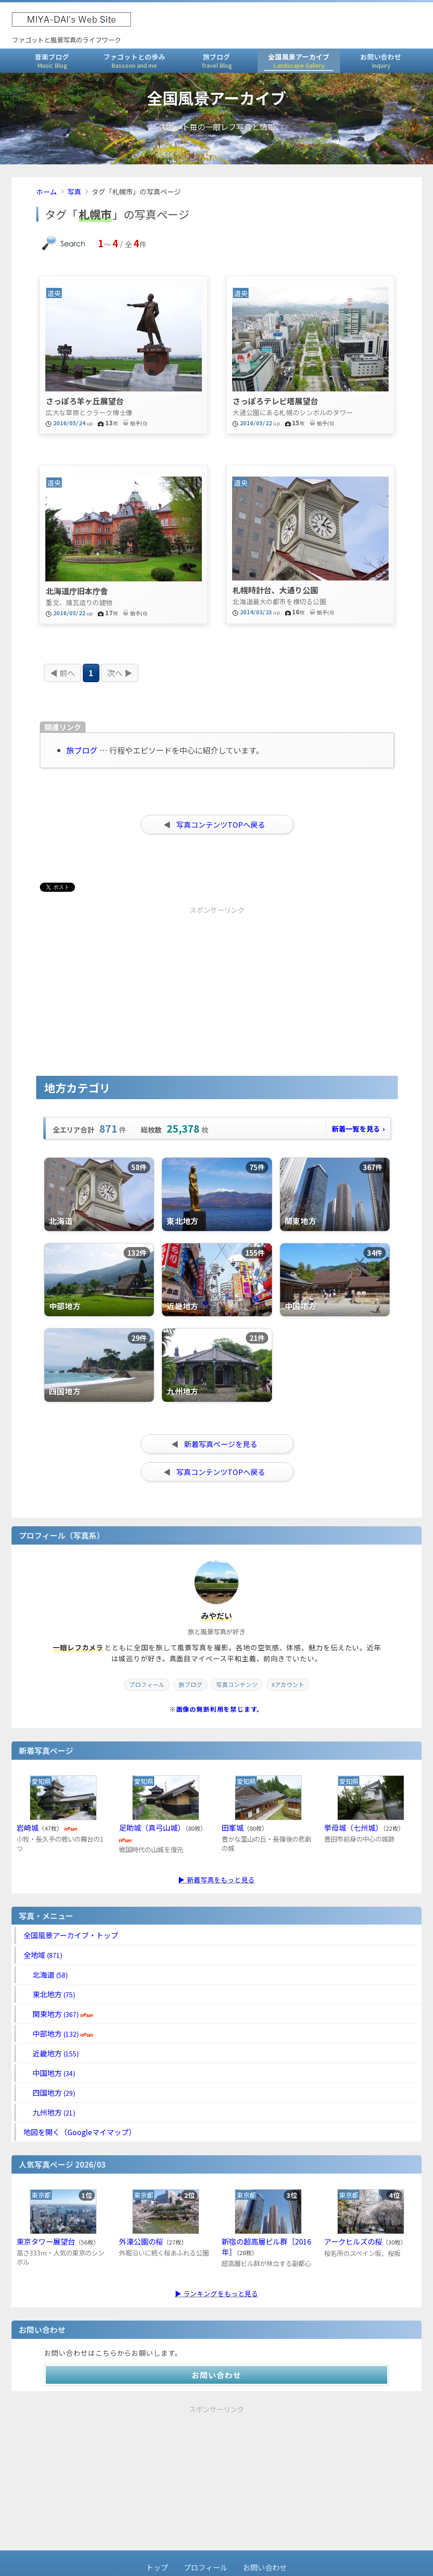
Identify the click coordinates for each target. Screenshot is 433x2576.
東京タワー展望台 (45, 2241)
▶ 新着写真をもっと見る (216, 1879)
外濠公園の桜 (141, 2241)
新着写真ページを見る (220, 1443)
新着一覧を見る (358, 1128)
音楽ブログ (52, 61)
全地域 (42, 1954)
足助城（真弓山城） (152, 1827)
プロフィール (147, 1684)
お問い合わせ (381, 61)
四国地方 (49, 2092)
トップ (157, 2567)
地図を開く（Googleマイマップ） (79, 2131)
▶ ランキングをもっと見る (216, 2293)
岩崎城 (27, 1827)
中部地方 (58, 2033)
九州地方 (49, 2112)
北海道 (45, 1974)
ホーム (46, 191)
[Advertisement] (136, 974)
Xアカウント (287, 1684)
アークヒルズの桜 (353, 2241)
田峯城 (233, 1827)
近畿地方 (51, 2053)
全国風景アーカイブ (299, 61)
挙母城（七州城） (353, 1827)
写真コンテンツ (237, 1684)
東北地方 (49, 1994)
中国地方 (49, 2072)
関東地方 (58, 2013)
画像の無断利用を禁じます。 (220, 1709)
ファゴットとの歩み (134, 61)
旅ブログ (216, 61)
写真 (74, 191)
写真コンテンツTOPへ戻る (220, 824)
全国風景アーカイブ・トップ (70, 1935)
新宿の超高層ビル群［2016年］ (266, 2246)
